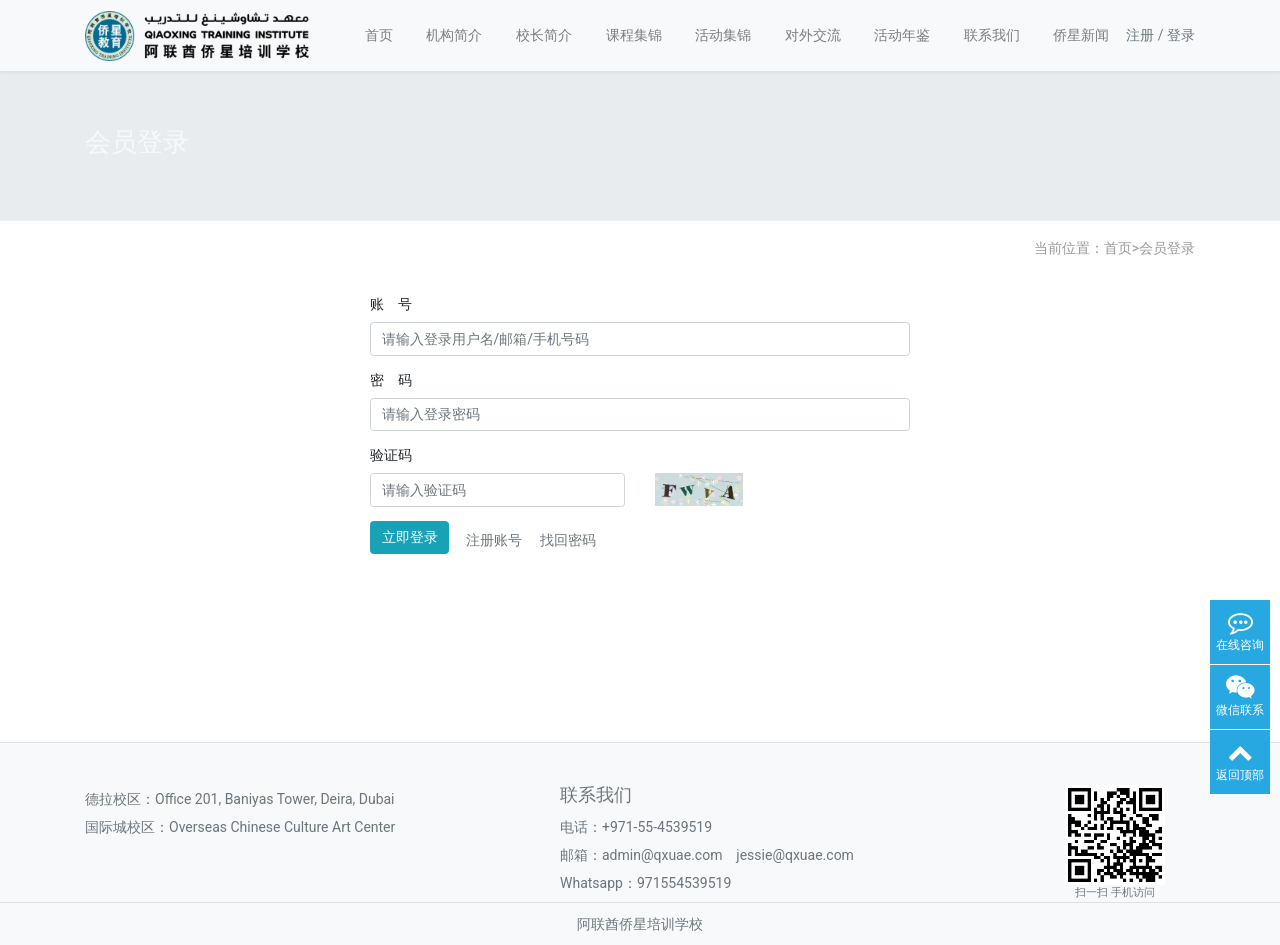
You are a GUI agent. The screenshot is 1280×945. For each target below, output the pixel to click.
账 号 (391, 304)
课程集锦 (634, 35)
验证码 (391, 455)
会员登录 (1167, 248)
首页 (379, 35)
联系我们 (992, 35)
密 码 (391, 380)
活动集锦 (723, 35)
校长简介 (544, 35)
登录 (1181, 35)
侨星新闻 (1081, 35)
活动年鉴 (902, 35)
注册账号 (494, 540)
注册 (1140, 35)
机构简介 (454, 35)
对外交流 (813, 35)
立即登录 (410, 537)
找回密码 (568, 540)
